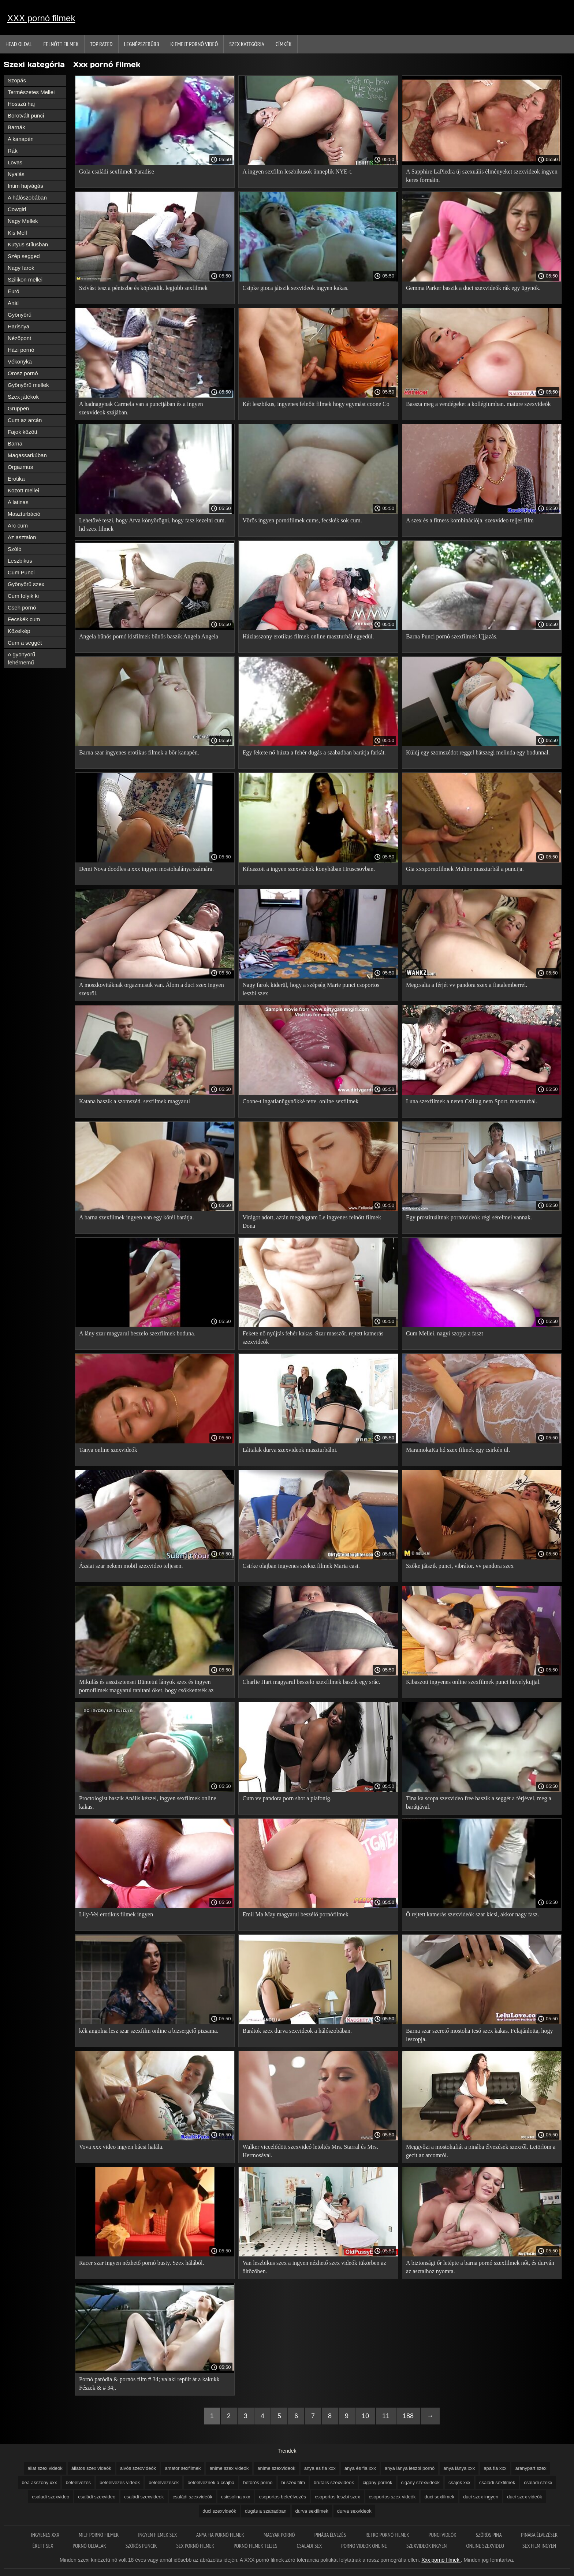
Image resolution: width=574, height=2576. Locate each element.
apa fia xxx (495, 2468)
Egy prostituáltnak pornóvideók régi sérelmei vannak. (469, 1217)
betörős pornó (257, 2482)
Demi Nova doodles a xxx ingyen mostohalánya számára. (146, 869)
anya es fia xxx (320, 2468)
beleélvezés (78, 2482)
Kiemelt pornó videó (194, 44)
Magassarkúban (27, 455)
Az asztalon (22, 537)
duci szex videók (524, 2496)
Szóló (15, 549)
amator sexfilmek (183, 2468)
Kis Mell (17, 233)
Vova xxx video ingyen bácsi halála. (121, 2147)
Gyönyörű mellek (28, 385)
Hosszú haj (21, 104)
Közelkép (19, 631)
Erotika (16, 479)
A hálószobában (27, 197)
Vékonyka (20, 361)
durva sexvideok (354, 2511)
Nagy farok (21, 268)
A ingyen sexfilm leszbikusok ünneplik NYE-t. (297, 171)
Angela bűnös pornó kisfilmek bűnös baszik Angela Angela (148, 636)
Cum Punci (21, 572)
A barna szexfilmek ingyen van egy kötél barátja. (136, 1217)
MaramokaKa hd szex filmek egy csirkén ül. (458, 1450)
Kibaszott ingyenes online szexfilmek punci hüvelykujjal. (473, 1682)
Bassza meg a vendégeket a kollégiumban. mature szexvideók (478, 404)
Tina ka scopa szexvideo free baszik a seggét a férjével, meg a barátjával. (478, 1802)
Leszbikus (20, 561)
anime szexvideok (276, 2468)
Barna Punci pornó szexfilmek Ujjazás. (451, 636)
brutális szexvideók (334, 2482)
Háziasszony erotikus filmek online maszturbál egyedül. (308, 636)
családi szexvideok (144, 2496)
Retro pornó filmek (387, 2534)
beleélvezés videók (120, 2482)
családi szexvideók (192, 2496)
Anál (13, 303)
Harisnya (18, 326)
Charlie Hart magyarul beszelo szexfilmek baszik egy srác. (311, 1682)
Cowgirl (17, 209)
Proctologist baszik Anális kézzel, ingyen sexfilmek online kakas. (147, 1802)
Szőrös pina (489, 2534)
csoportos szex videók (392, 2496)
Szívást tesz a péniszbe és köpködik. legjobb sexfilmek (143, 288)
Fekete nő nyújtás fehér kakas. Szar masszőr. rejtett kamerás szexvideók (312, 1337)
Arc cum (18, 525)
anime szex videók (229, 2468)
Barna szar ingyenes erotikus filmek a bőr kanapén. (139, 752)
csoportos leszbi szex (337, 2496)
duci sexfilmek (439, 2496)
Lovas (15, 162)
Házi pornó (21, 350)
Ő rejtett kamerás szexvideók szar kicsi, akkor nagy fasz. (472, 1914)
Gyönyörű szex (26, 584)
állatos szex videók (91, 2468)
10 (365, 2416)
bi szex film (293, 2482)
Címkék (284, 44)
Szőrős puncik (142, 2545)
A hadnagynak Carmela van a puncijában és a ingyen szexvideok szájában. (141, 408)
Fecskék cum (24, 619)
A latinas (18, 502)
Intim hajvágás (25, 186)
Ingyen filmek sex (158, 2534)
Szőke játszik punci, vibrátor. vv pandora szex (460, 1566)
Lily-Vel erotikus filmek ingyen (116, 1914)
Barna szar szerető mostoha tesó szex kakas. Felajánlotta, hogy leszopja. (479, 2035)
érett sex (44, 2545)
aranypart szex (530, 2468)
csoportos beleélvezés (282, 2496)
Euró (13, 291)
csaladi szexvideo (50, 2496)
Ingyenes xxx (45, 2534)
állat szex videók (44, 2468)
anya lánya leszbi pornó (410, 2468)
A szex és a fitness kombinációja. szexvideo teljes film (470, 520)
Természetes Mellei (31, 92)
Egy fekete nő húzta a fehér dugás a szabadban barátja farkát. (313, 752)
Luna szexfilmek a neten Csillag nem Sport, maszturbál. (471, 1101)
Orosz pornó (23, 373)
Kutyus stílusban (28, 244)
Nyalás (16, 174)
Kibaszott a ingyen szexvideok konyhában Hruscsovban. (308, 869)
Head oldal (18, 44)
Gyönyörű (19, 315)
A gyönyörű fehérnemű (21, 658)
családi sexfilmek (497, 2482)
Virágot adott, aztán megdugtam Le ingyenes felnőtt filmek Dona (311, 1221)
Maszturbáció (24, 514)
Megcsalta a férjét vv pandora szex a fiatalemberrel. (466, 985)
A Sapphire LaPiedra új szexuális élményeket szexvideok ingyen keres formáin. (482, 175)
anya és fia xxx (360, 2468)
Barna (15, 443)
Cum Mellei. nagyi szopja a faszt (444, 1333)
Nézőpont (19, 338)
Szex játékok (23, 397)
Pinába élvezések (539, 2534)
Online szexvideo (485, 2545)
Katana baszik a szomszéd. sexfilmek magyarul (134, 1101)
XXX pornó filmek (41, 18)
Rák (13, 151)
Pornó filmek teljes (256, 2545)
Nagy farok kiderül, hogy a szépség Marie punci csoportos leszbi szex (310, 989)
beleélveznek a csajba (210, 2482)
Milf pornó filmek (99, 2534)
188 (408, 2416)
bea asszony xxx (39, 2482)
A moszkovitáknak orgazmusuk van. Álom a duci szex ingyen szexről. (151, 989)
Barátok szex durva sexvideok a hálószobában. (297, 2031)
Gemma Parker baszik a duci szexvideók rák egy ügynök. (473, 288)
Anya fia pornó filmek (220, 2534)
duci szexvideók (219, 2511)
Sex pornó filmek (195, 2545)
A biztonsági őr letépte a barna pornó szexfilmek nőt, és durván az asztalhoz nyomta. (480, 2267)
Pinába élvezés (330, 2534)
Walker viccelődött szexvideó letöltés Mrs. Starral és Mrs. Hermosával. (310, 2151)
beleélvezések (164, 2482)
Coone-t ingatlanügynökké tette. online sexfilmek (300, 1101)
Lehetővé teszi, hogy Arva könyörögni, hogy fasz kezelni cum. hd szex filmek (152, 524)
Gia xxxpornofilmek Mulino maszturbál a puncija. (465, 869)
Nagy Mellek (23, 221)
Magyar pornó (280, 2534)
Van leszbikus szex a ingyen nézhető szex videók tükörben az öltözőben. (314, 2267)
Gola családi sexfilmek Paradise (116, 171)
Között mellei (23, 490)
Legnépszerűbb (141, 44)
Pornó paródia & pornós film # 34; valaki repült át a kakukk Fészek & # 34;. (149, 2383)
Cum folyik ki (23, 596)
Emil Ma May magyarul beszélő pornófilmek (295, 1914)
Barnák (16, 127)
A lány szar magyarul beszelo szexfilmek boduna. (137, 1333)
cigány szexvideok (420, 2482)
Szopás (17, 80)
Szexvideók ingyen (427, 2545)
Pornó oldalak (89, 2545)
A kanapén (21, 139)
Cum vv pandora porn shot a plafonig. (286, 1798)
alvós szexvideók (138, 2468)
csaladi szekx (538, 2482)
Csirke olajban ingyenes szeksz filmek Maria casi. (300, 1566)
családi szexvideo (96, 2496)
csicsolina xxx (235, 2496)
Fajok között (22, 432)
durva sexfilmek (311, 2511)
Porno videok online (364, 2545)
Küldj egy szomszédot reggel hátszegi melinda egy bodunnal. (478, 752)
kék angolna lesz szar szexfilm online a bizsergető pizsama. (148, 2031)
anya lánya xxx (459, 2468)
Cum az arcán (25, 420)
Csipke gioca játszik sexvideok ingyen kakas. (295, 288)
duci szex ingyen (480, 2496)
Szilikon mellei (25, 279)
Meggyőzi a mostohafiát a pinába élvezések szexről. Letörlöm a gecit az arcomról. (480, 2151)
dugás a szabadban (265, 2511)
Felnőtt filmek (61, 44)
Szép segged (24, 256)
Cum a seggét (25, 643)
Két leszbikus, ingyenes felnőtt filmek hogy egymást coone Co (315, 404)
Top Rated (101, 44)
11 (386, 2416)
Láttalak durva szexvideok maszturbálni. (289, 1450)
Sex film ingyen (539, 2545)
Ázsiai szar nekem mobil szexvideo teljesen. (131, 1566)
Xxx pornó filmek (441, 2560)
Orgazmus (20, 467)
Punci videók (442, 2534)
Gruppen (18, 408)
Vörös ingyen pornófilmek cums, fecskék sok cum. (302, 520)
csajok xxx (459, 2482)
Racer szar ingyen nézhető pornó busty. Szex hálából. (141, 2263)
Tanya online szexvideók (108, 1450)
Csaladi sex (310, 2545)
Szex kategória (246, 44)
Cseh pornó (22, 607)
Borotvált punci (26, 115)
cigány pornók (377, 2482)
